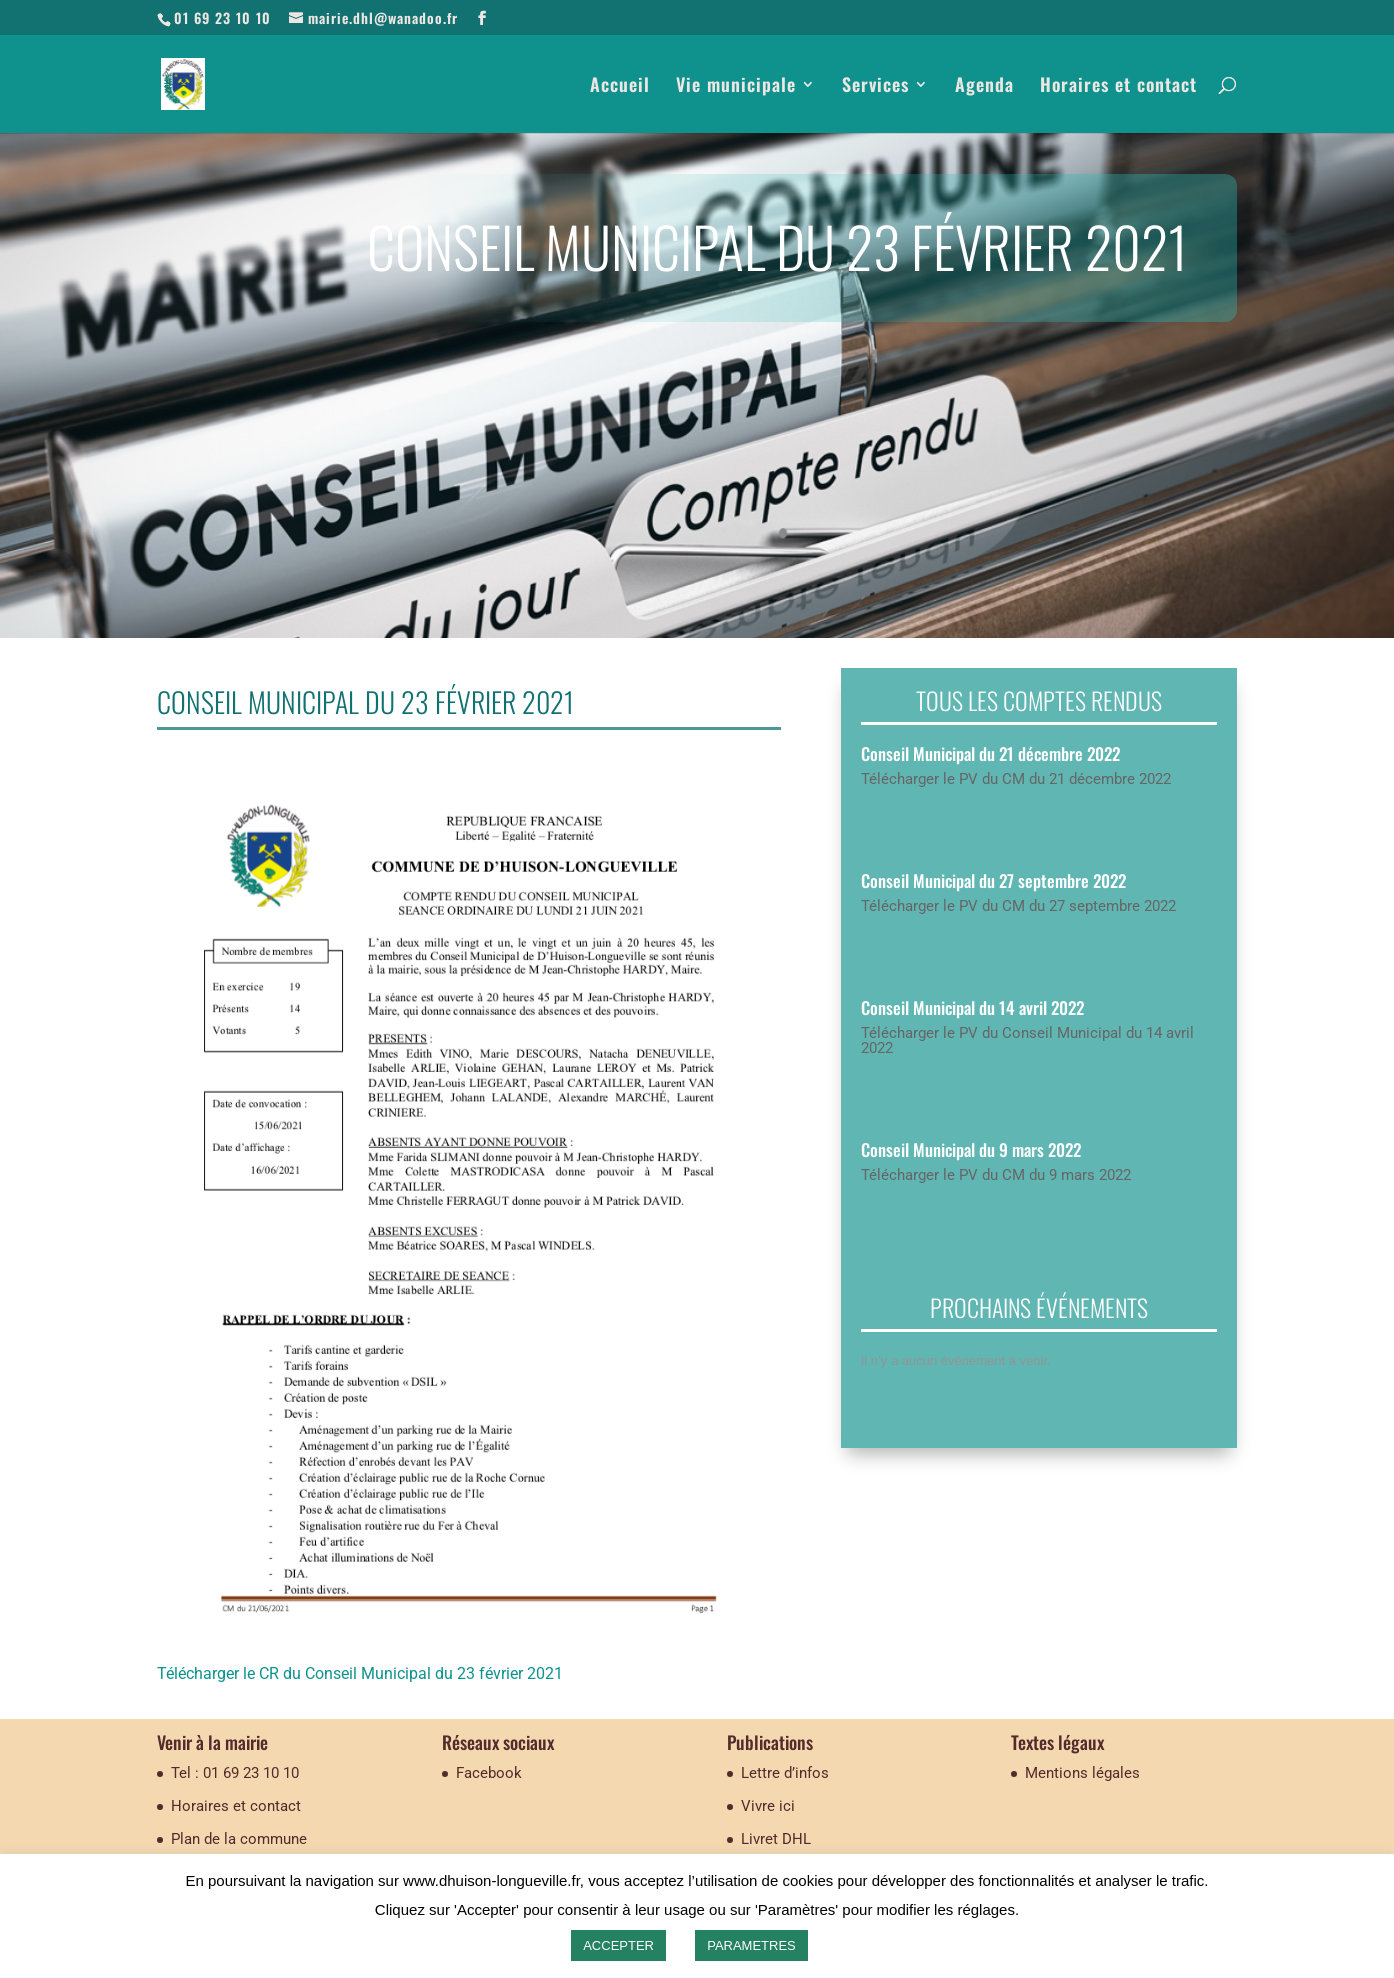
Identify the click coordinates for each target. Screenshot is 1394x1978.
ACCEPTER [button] (618, 1945)
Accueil (620, 87)
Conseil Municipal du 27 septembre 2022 (993, 880)
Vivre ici (768, 1806)
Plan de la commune (239, 1839)
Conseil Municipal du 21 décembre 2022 (990, 753)
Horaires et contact (1118, 87)
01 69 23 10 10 (222, 17)
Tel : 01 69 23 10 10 (235, 1773)
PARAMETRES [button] (751, 1945)
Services (875, 87)
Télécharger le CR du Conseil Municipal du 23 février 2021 (360, 1673)
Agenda (984, 87)
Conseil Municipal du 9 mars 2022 (971, 1149)
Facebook (489, 1773)
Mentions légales (1082, 1773)
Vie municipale (736, 87)
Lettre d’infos (785, 1773)
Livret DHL (776, 1839)
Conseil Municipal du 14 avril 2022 (972, 1007)
